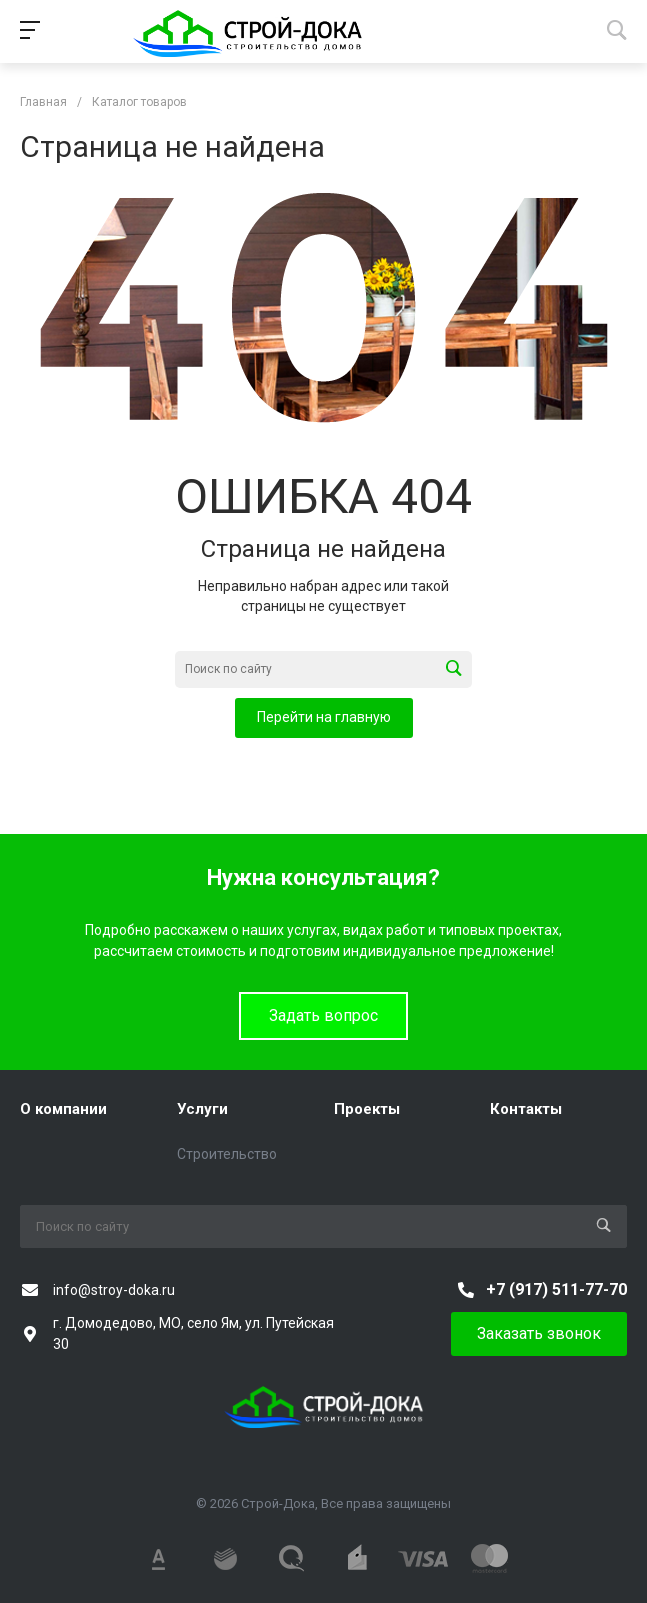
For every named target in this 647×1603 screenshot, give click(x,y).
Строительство (227, 1154)
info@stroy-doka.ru (114, 1290)
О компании (63, 1109)
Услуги (202, 1109)
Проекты (367, 1109)
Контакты (526, 1109)
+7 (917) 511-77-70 (556, 1289)
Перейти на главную (324, 717)
